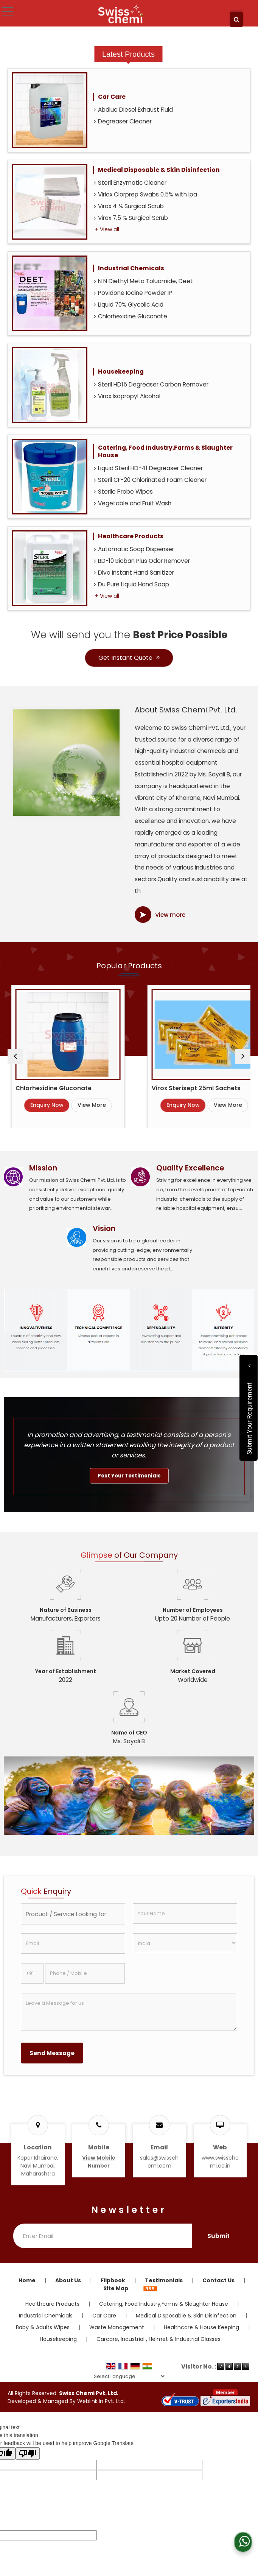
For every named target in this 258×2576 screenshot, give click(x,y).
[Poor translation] (28, 2453)
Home (27, 2280)
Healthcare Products (130, 536)
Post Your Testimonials (129, 1475)
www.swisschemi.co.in (220, 2161)
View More (135, 1105)
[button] (98, 2161)
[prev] (15, 1056)
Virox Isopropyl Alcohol (127, 396)
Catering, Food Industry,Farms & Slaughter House (165, 451)
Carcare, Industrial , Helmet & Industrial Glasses (158, 2339)
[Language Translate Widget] (129, 2376)
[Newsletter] (102, 2236)
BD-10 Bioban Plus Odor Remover (142, 561)
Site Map (115, 2288)
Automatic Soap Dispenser (134, 549)
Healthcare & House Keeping (201, 2327)
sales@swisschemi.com (159, 2161)
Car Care (112, 97)
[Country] (185, 1942)
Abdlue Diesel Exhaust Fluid (133, 110)
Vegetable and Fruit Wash (132, 503)
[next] (242, 1056)
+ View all (107, 229)
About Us (68, 2280)
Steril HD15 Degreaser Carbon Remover (151, 384)
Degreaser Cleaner (123, 121)
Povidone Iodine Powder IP (133, 293)
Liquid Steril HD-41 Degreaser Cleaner (148, 468)
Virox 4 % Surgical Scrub (129, 206)
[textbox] (73, 1914)
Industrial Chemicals (131, 268)
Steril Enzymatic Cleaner (130, 183)
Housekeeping (121, 372)
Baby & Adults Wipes (43, 2327)
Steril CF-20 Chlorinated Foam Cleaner (150, 480)
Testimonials (164, 2280)
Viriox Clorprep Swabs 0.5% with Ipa (145, 194)
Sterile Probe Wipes (123, 492)
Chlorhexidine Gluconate (130, 316)
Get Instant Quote (129, 657)
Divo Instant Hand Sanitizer (134, 573)
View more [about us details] (170, 915)
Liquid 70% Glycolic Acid (128, 305)
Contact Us (218, 2280)
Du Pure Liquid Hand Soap (131, 584)
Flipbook (113, 2280)
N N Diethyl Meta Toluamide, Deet (143, 281)
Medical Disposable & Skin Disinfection (159, 170)
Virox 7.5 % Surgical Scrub (131, 218)
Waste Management (116, 2327)
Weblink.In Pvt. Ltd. (101, 2401)
